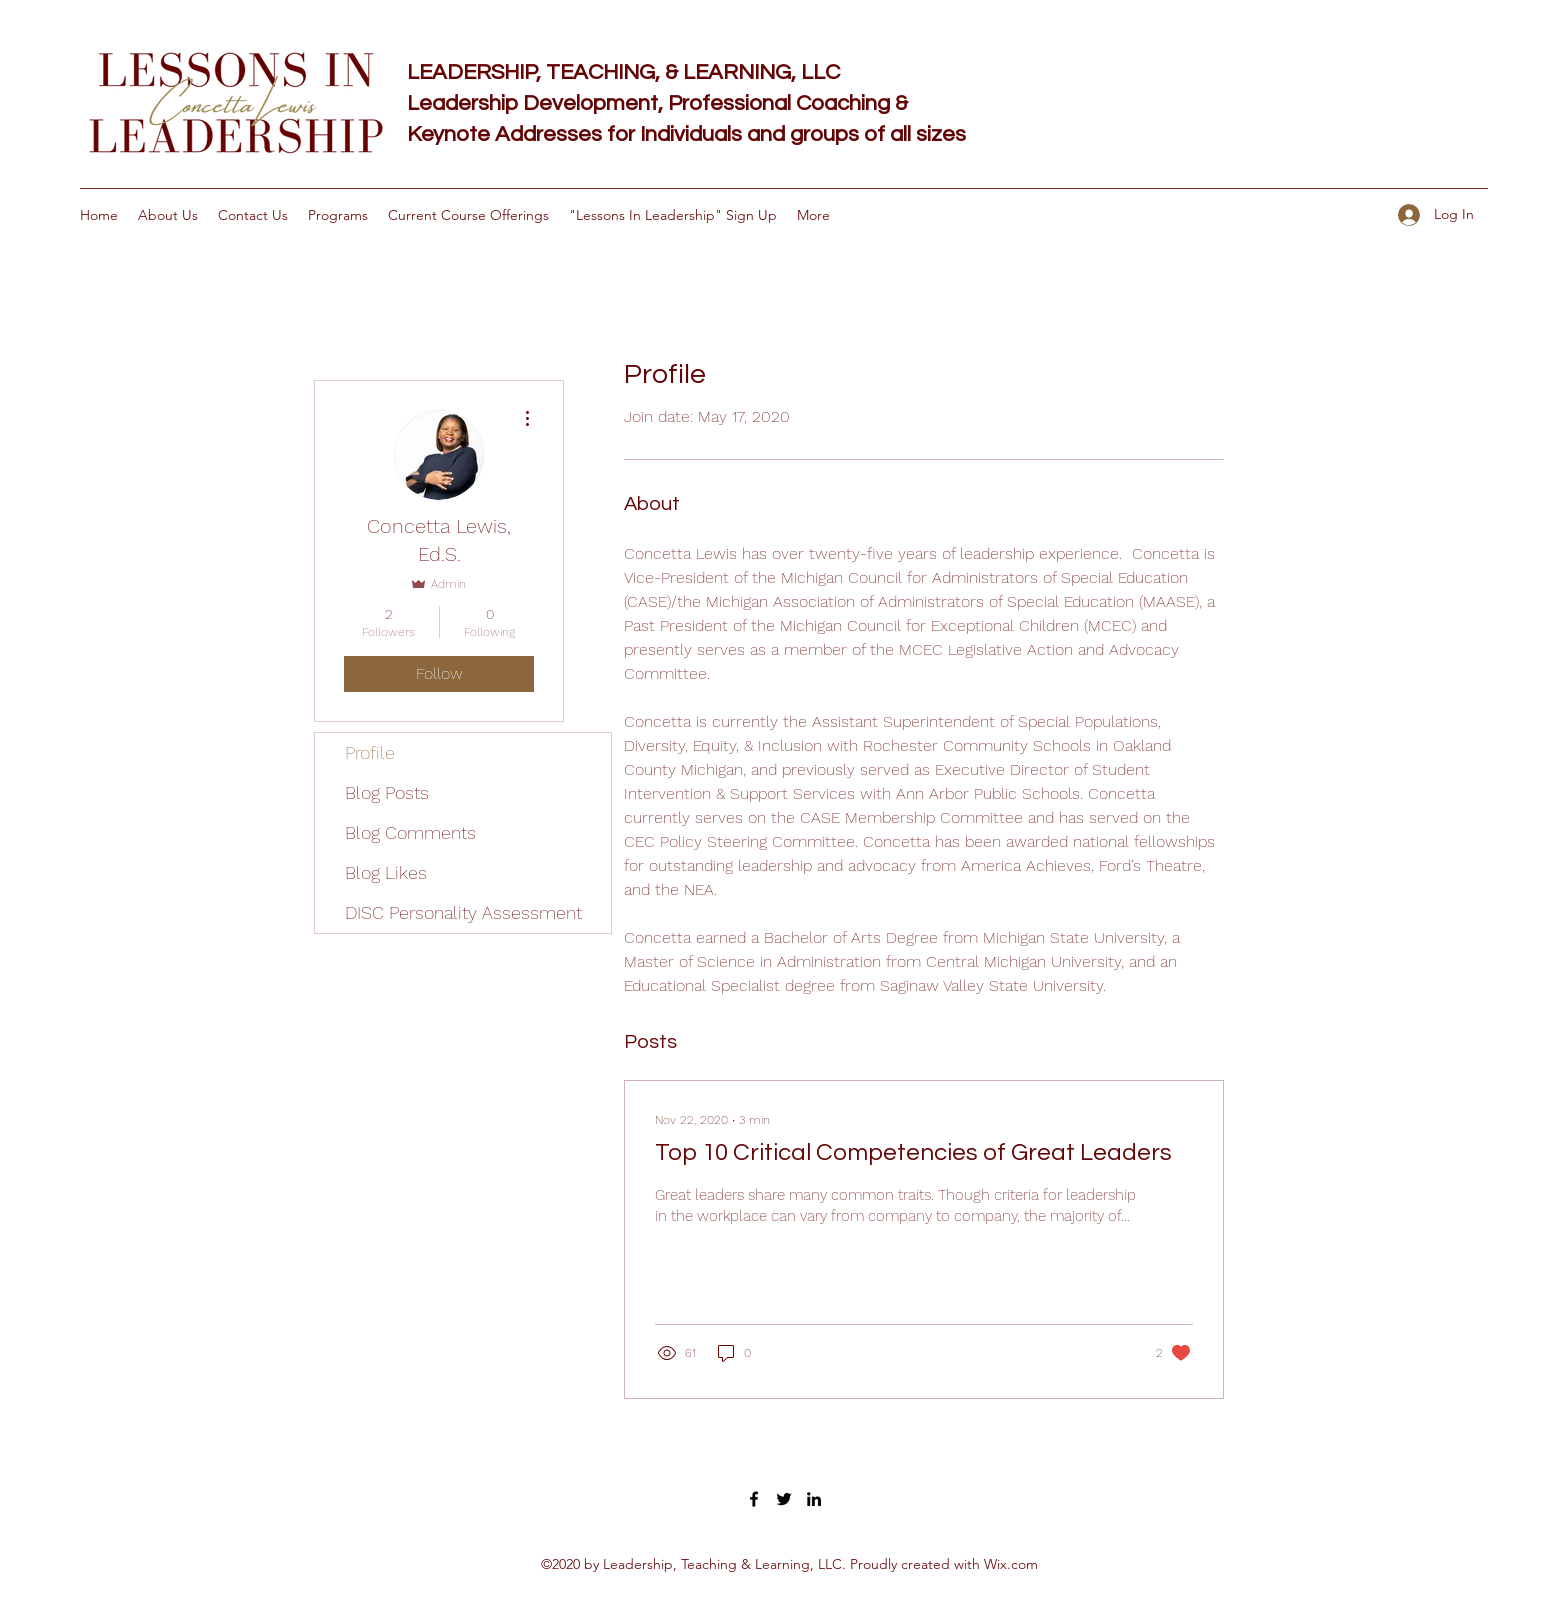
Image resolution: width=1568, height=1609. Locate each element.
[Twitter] (784, 1499)
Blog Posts (387, 792)
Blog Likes (386, 872)
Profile (370, 752)
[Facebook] (754, 1499)
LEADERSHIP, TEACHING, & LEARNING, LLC (623, 72)
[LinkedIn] (814, 1499)
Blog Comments (410, 832)
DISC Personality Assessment (463, 912)
